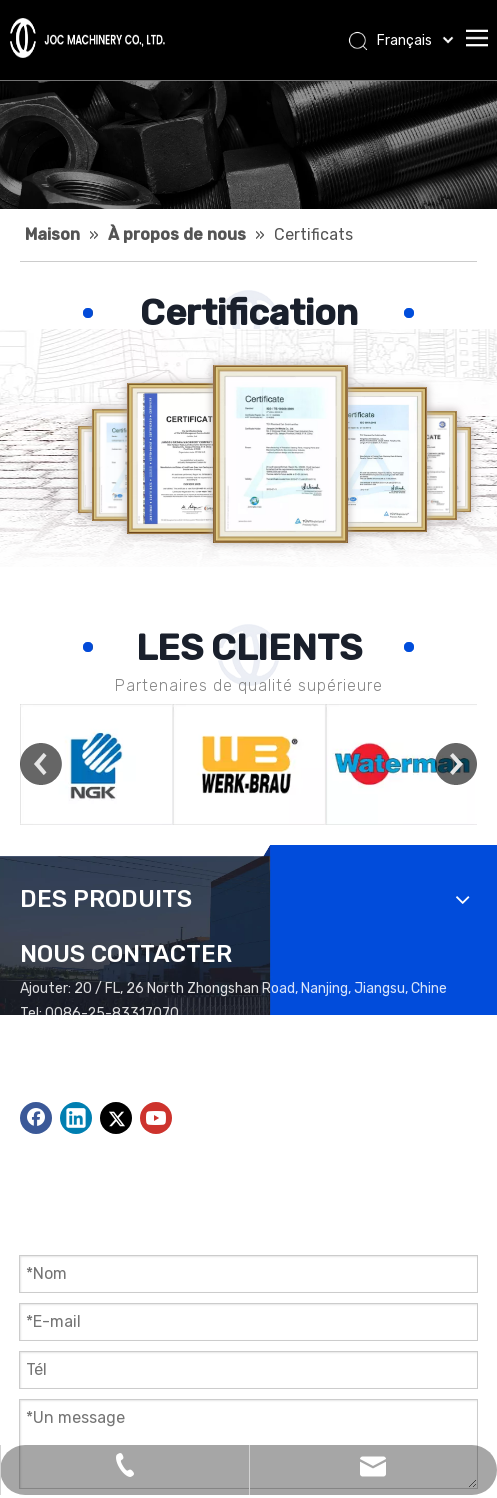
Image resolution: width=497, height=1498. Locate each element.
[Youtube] (156, 1118)
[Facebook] (36, 1118)
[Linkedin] (76, 1118)
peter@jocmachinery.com (148, 1063)
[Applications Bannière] (248, 144)
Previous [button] (41, 764)
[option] (96, 764)
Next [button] (456, 764)
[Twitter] (116, 1118)
